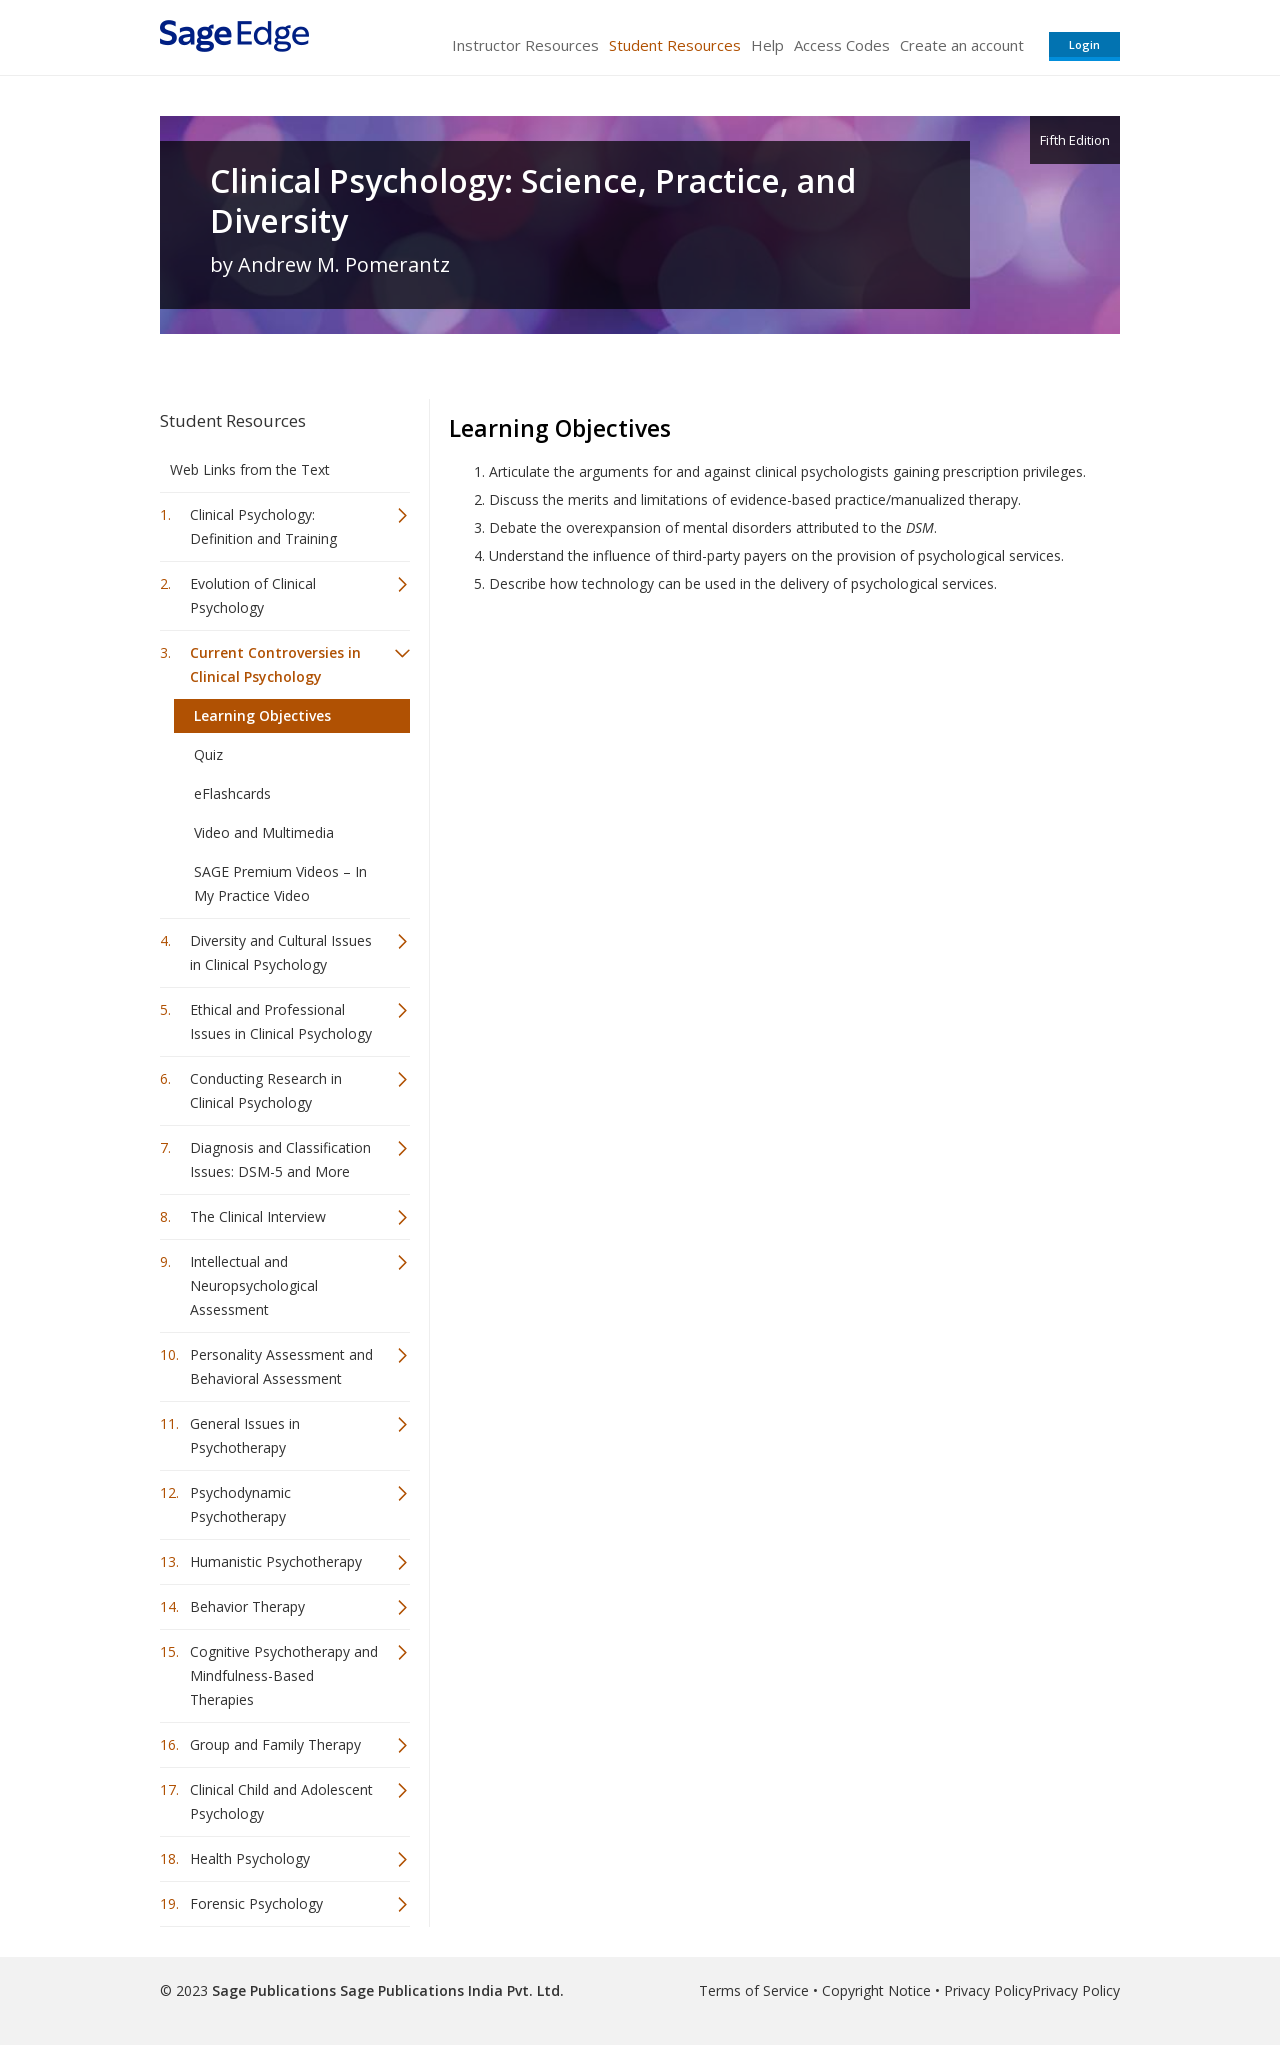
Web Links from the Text (250, 469)
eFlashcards (232, 793)
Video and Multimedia (264, 832)
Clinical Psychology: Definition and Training (263, 526)
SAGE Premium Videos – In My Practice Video (280, 883)
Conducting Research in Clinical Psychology (266, 1090)
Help (767, 45)
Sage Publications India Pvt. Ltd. (450, 1990)
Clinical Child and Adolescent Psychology (281, 1801)
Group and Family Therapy (275, 1744)
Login (1084, 44)
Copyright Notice (876, 1990)
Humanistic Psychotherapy (276, 1561)
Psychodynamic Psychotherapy (240, 1504)
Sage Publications (274, 1990)
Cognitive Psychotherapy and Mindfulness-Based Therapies (284, 1675)
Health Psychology (250, 1858)
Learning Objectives (262, 715)
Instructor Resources (525, 45)
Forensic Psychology (256, 1903)
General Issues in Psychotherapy (245, 1435)
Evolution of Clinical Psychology (253, 595)
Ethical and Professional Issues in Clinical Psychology (281, 1021)
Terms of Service (754, 1990)
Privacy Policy (988, 1990)
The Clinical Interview (258, 1216)
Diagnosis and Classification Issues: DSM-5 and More (280, 1159)
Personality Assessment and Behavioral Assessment (281, 1366)
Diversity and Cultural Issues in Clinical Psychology (281, 952)
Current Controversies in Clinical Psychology (275, 664)
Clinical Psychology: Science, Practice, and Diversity (533, 201)
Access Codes (842, 45)
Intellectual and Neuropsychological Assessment (254, 1285)
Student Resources (675, 45)
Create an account (962, 45)
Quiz (208, 754)
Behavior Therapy (247, 1606)
